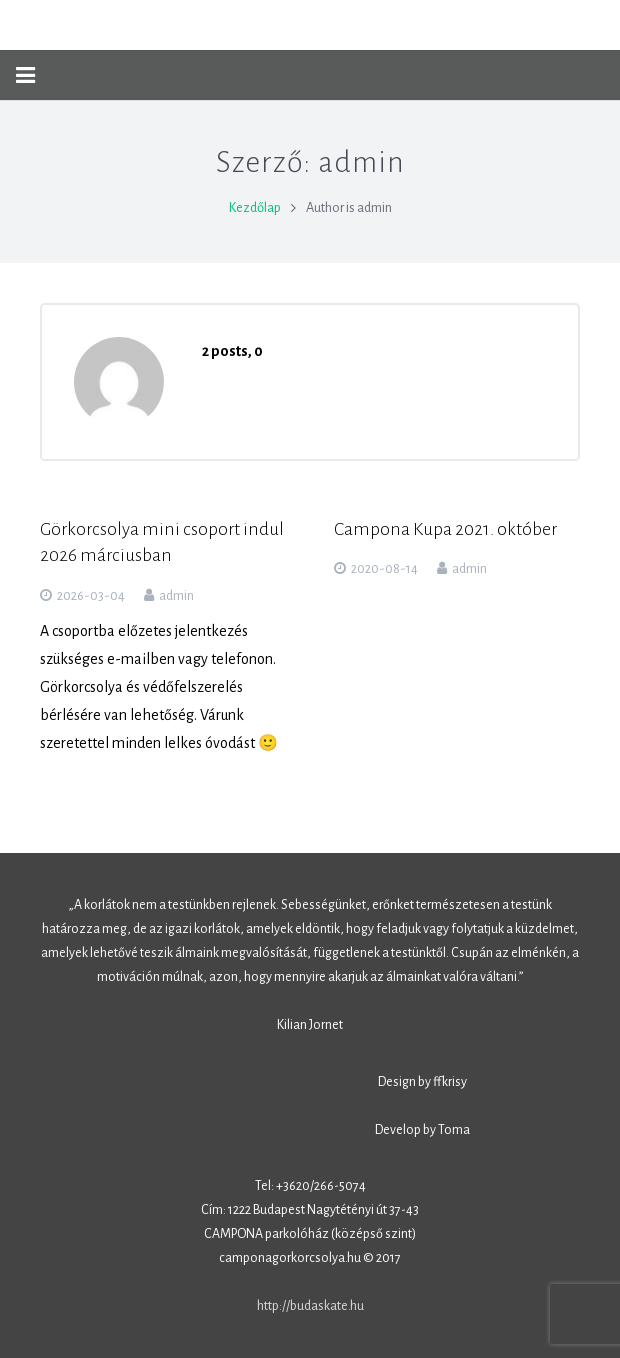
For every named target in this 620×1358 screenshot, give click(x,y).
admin (176, 595)
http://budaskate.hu (310, 1306)
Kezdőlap (255, 207)
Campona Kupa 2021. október (445, 529)
